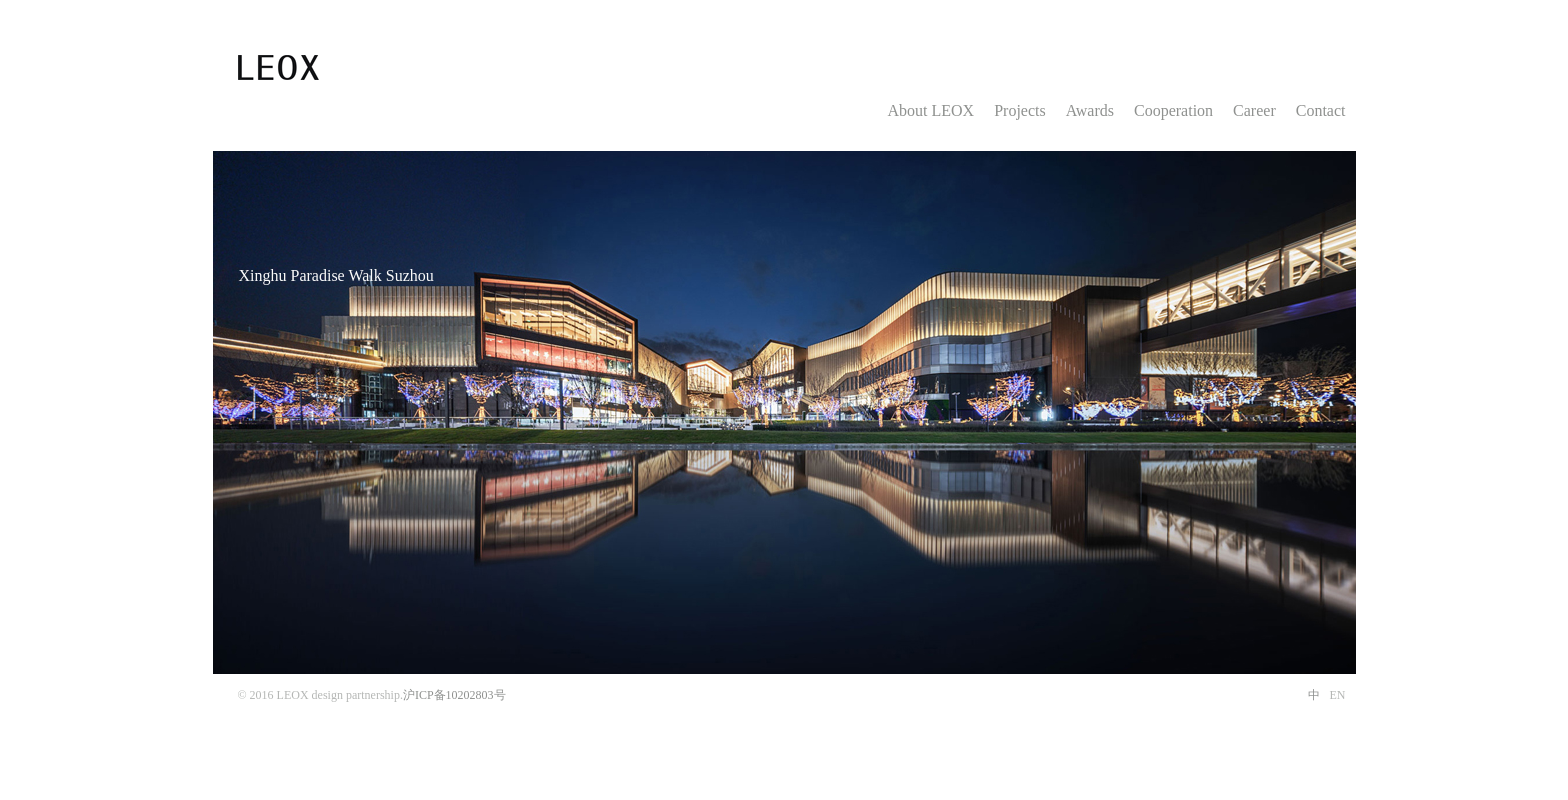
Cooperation (1173, 110)
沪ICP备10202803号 (454, 695)
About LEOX (931, 110)
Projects (1020, 110)
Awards (1090, 110)
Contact (1321, 110)
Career (1254, 110)
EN (1338, 695)
